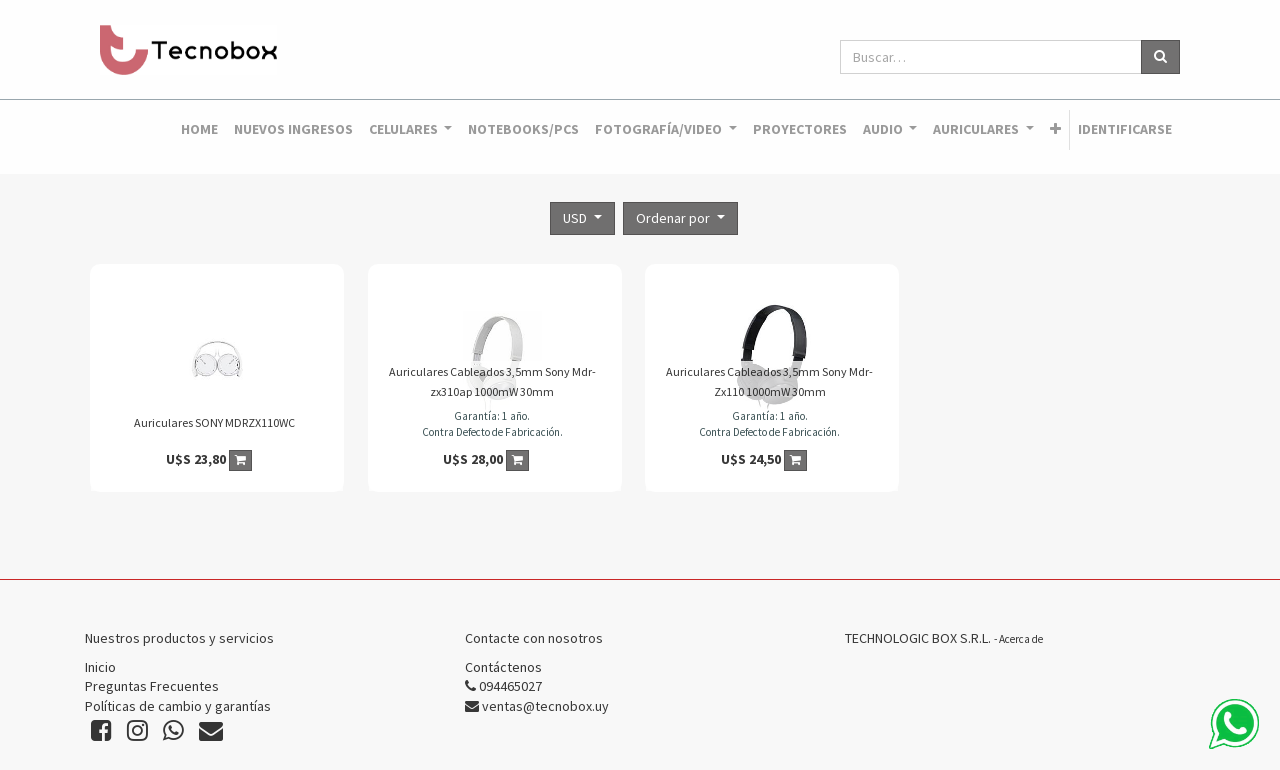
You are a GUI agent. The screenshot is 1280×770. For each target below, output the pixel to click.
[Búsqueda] (1160, 57)
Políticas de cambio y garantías (178, 706)
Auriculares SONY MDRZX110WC (214, 422)
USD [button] (576, 218)
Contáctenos (503, 667)
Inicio (100, 667)
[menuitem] (199, 130)
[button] (1055, 130)
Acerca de (1021, 639)
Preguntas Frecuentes (152, 686)
